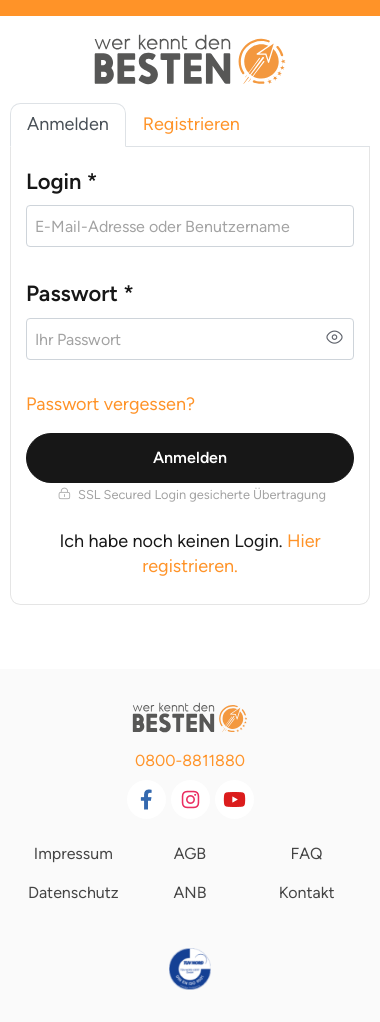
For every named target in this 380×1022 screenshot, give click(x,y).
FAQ (307, 853)
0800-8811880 (190, 760)
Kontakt (307, 892)
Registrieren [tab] (191, 124)
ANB (189, 892)
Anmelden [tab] (68, 124)
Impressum (73, 853)
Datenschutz (73, 892)
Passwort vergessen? (110, 404)
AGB (190, 853)
